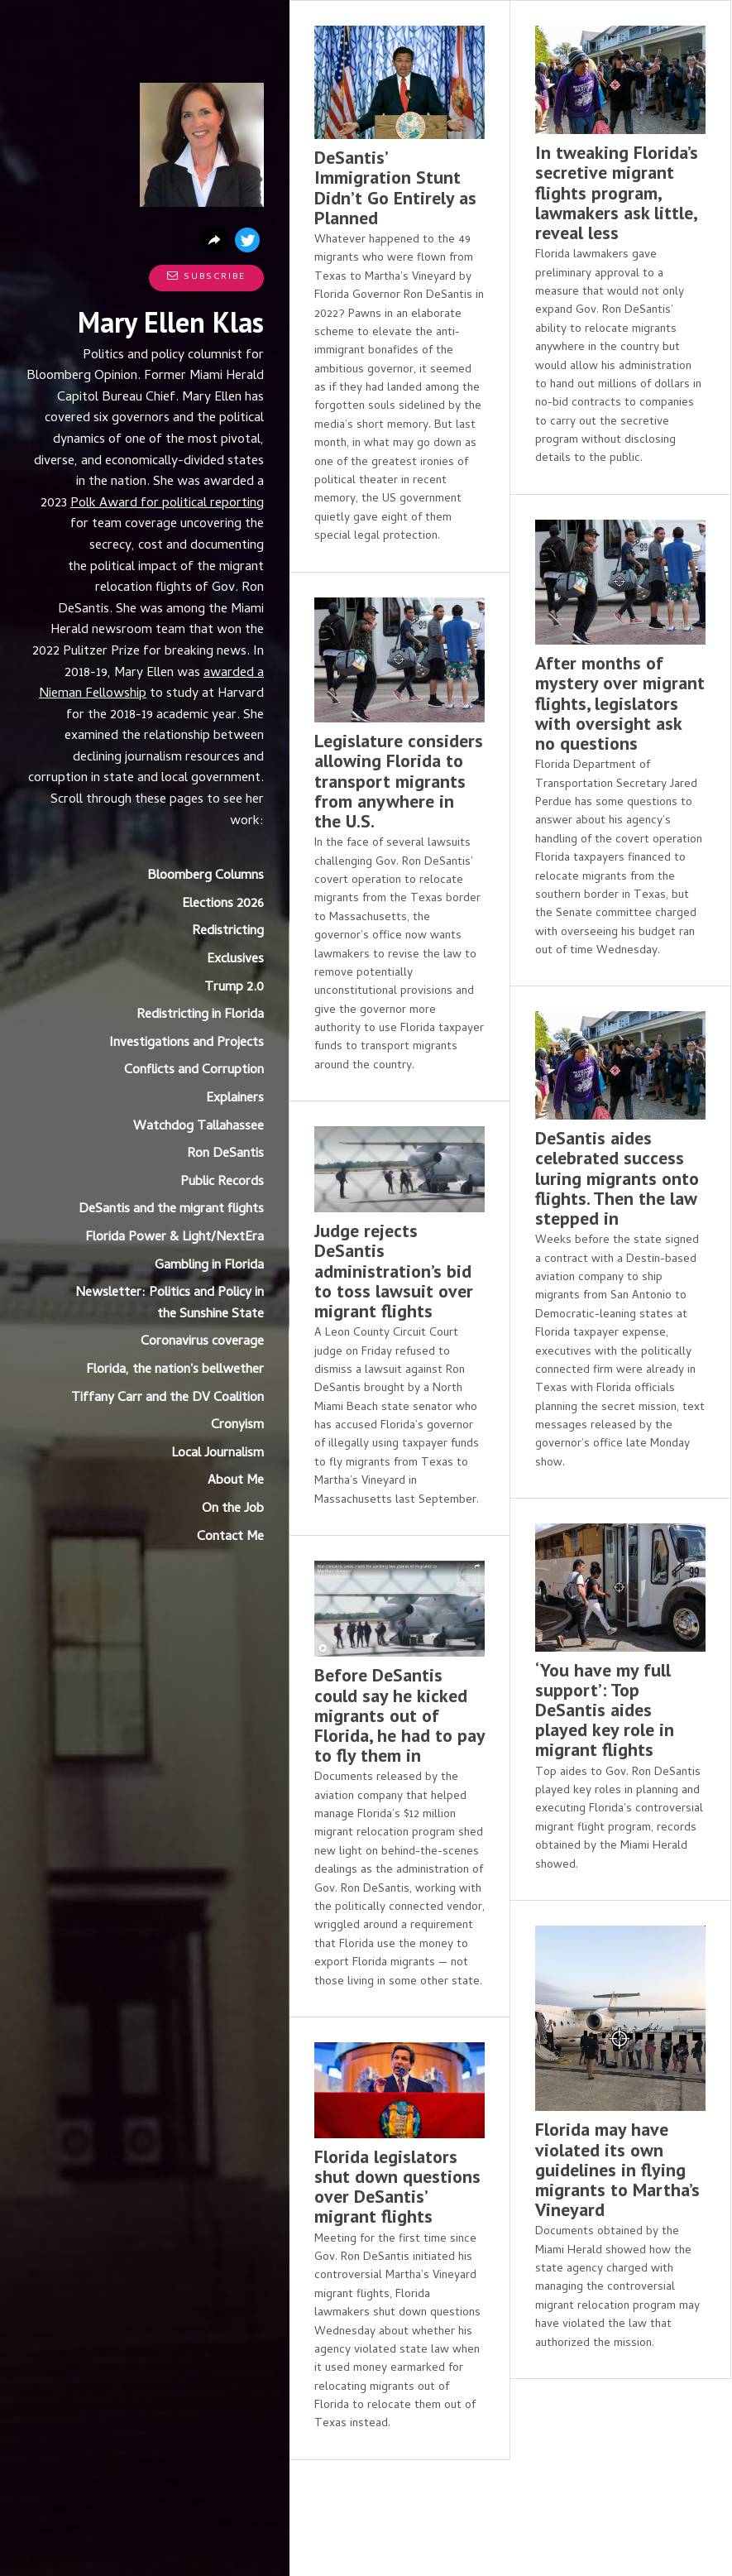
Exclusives (235, 960)
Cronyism (237, 1426)
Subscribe (206, 277)
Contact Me (230, 1537)
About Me (236, 1481)
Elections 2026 (223, 904)
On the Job (233, 1509)
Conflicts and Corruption (194, 1071)
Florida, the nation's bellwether (175, 1370)
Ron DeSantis (225, 1154)
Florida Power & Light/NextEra (174, 1238)
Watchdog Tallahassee (198, 1127)
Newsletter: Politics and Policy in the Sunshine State (169, 1304)
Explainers (235, 1099)
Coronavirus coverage (202, 1342)
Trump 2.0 (234, 988)
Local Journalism (217, 1454)
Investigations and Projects (186, 1043)
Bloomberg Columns (205, 876)
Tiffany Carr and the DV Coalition (167, 1398)
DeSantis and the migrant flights (171, 1210)
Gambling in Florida (209, 1266)
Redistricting (228, 932)
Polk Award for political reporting (167, 504)
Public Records (222, 1182)
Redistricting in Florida (200, 1015)
